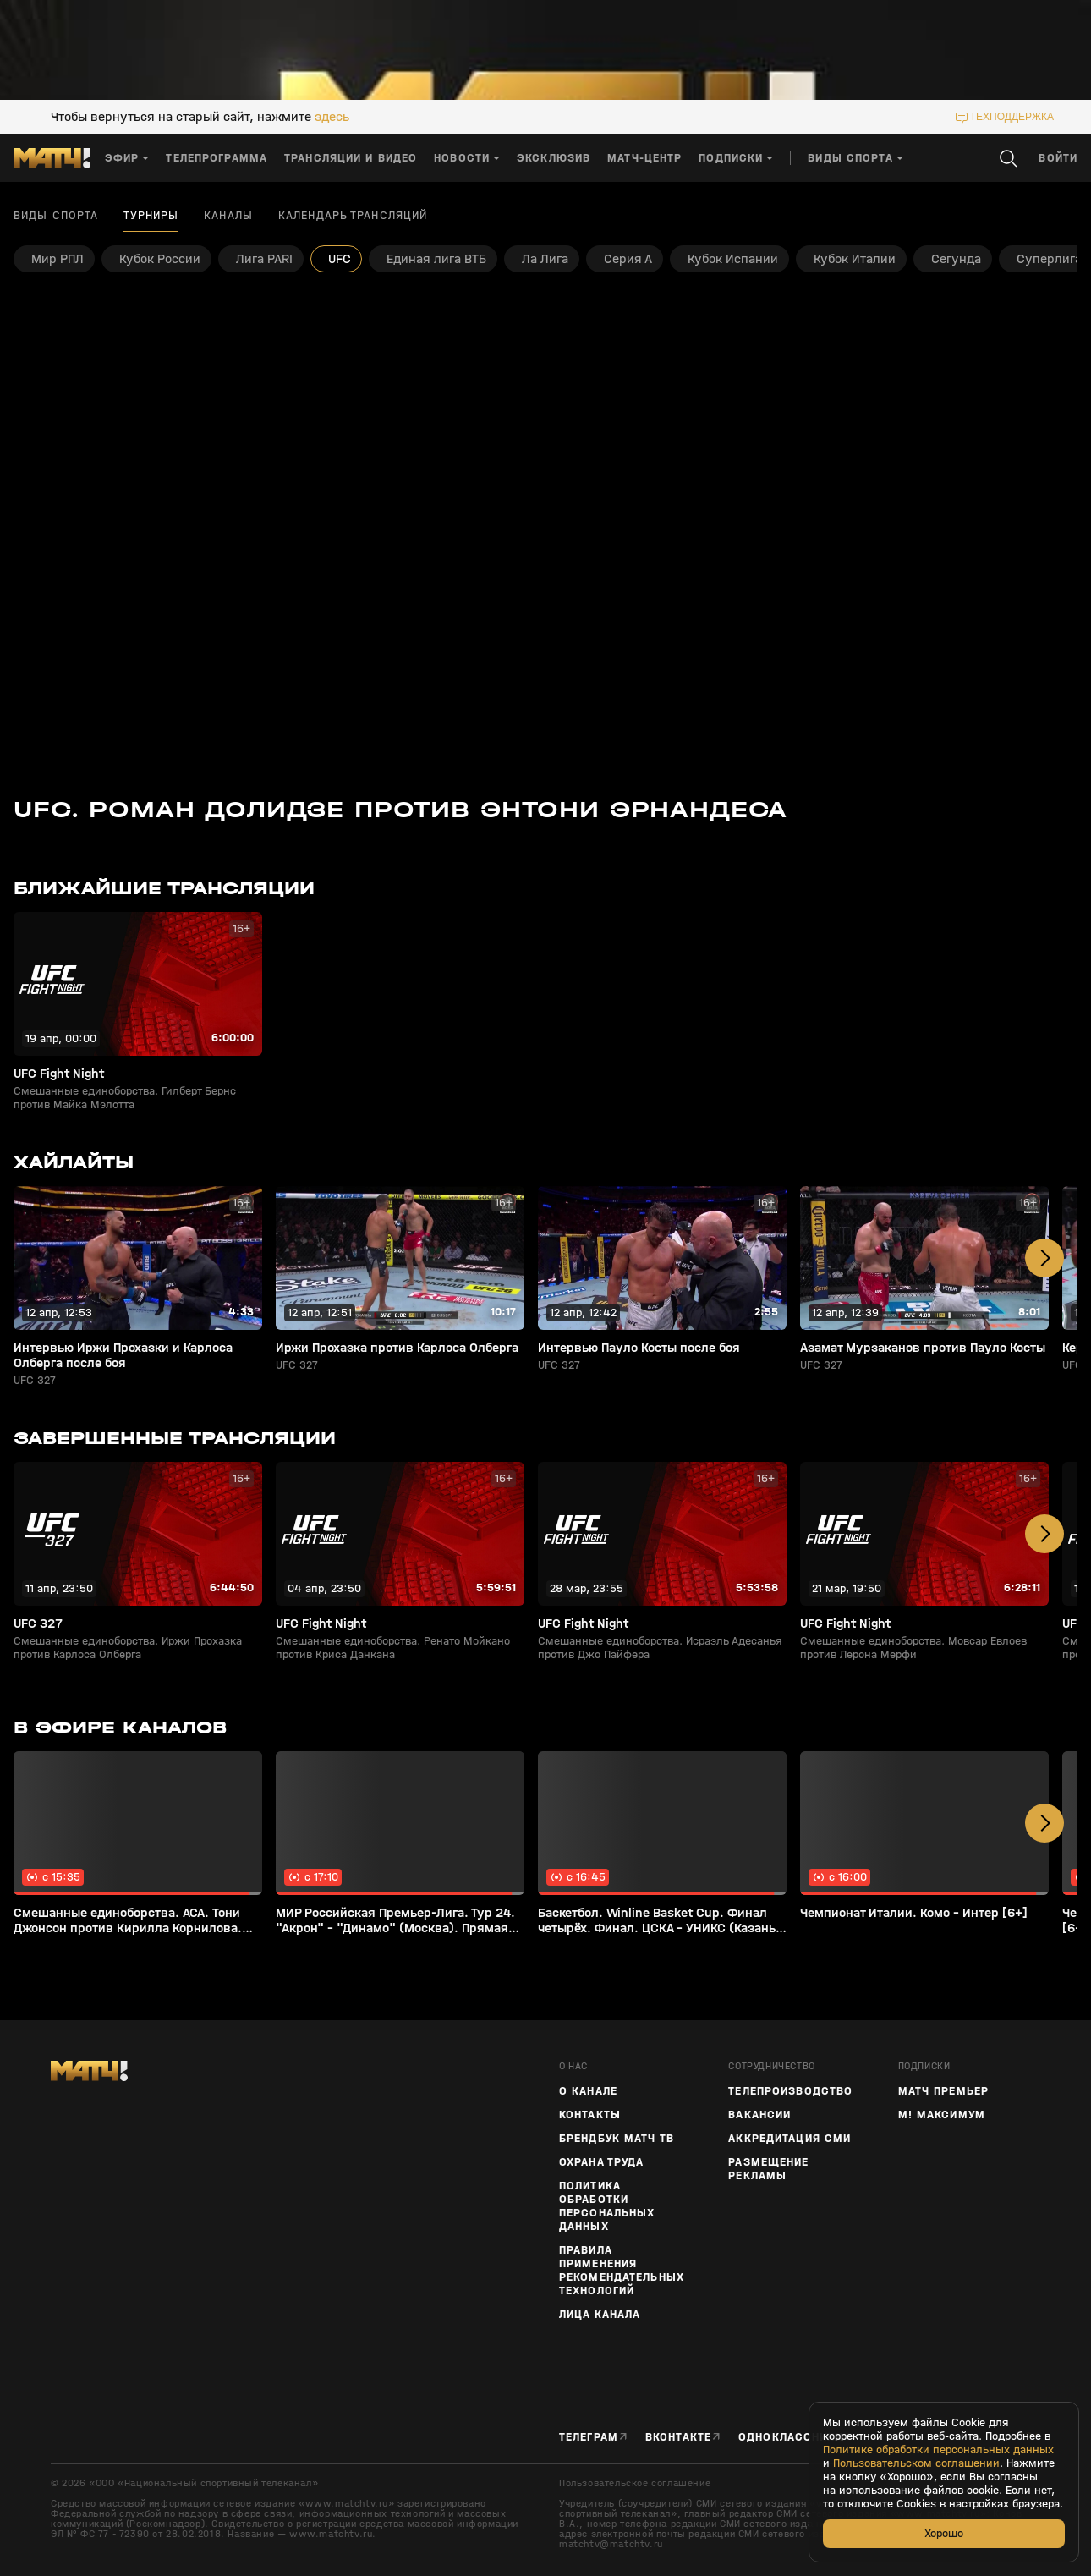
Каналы (228, 215)
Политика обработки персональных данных (607, 2206)
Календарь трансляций (352, 215)
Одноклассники (790, 2437)
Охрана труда (601, 2162)
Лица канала (599, 2314)
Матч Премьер (943, 2091)
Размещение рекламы (768, 2169)
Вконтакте (678, 2437)
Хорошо (943, 2533)
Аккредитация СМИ (789, 2138)
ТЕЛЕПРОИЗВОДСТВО (790, 2091)
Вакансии (759, 2115)
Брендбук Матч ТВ (616, 2138)
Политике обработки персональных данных (938, 2450)
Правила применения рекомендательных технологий (621, 2271)
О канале (588, 2091)
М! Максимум (941, 2115)
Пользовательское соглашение (634, 2483)
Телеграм (588, 2437)
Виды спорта (56, 215)
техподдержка (1012, 117)
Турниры (150, 215)
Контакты (590, 2115)
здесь (332, 117)
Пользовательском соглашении (916, 2463)
